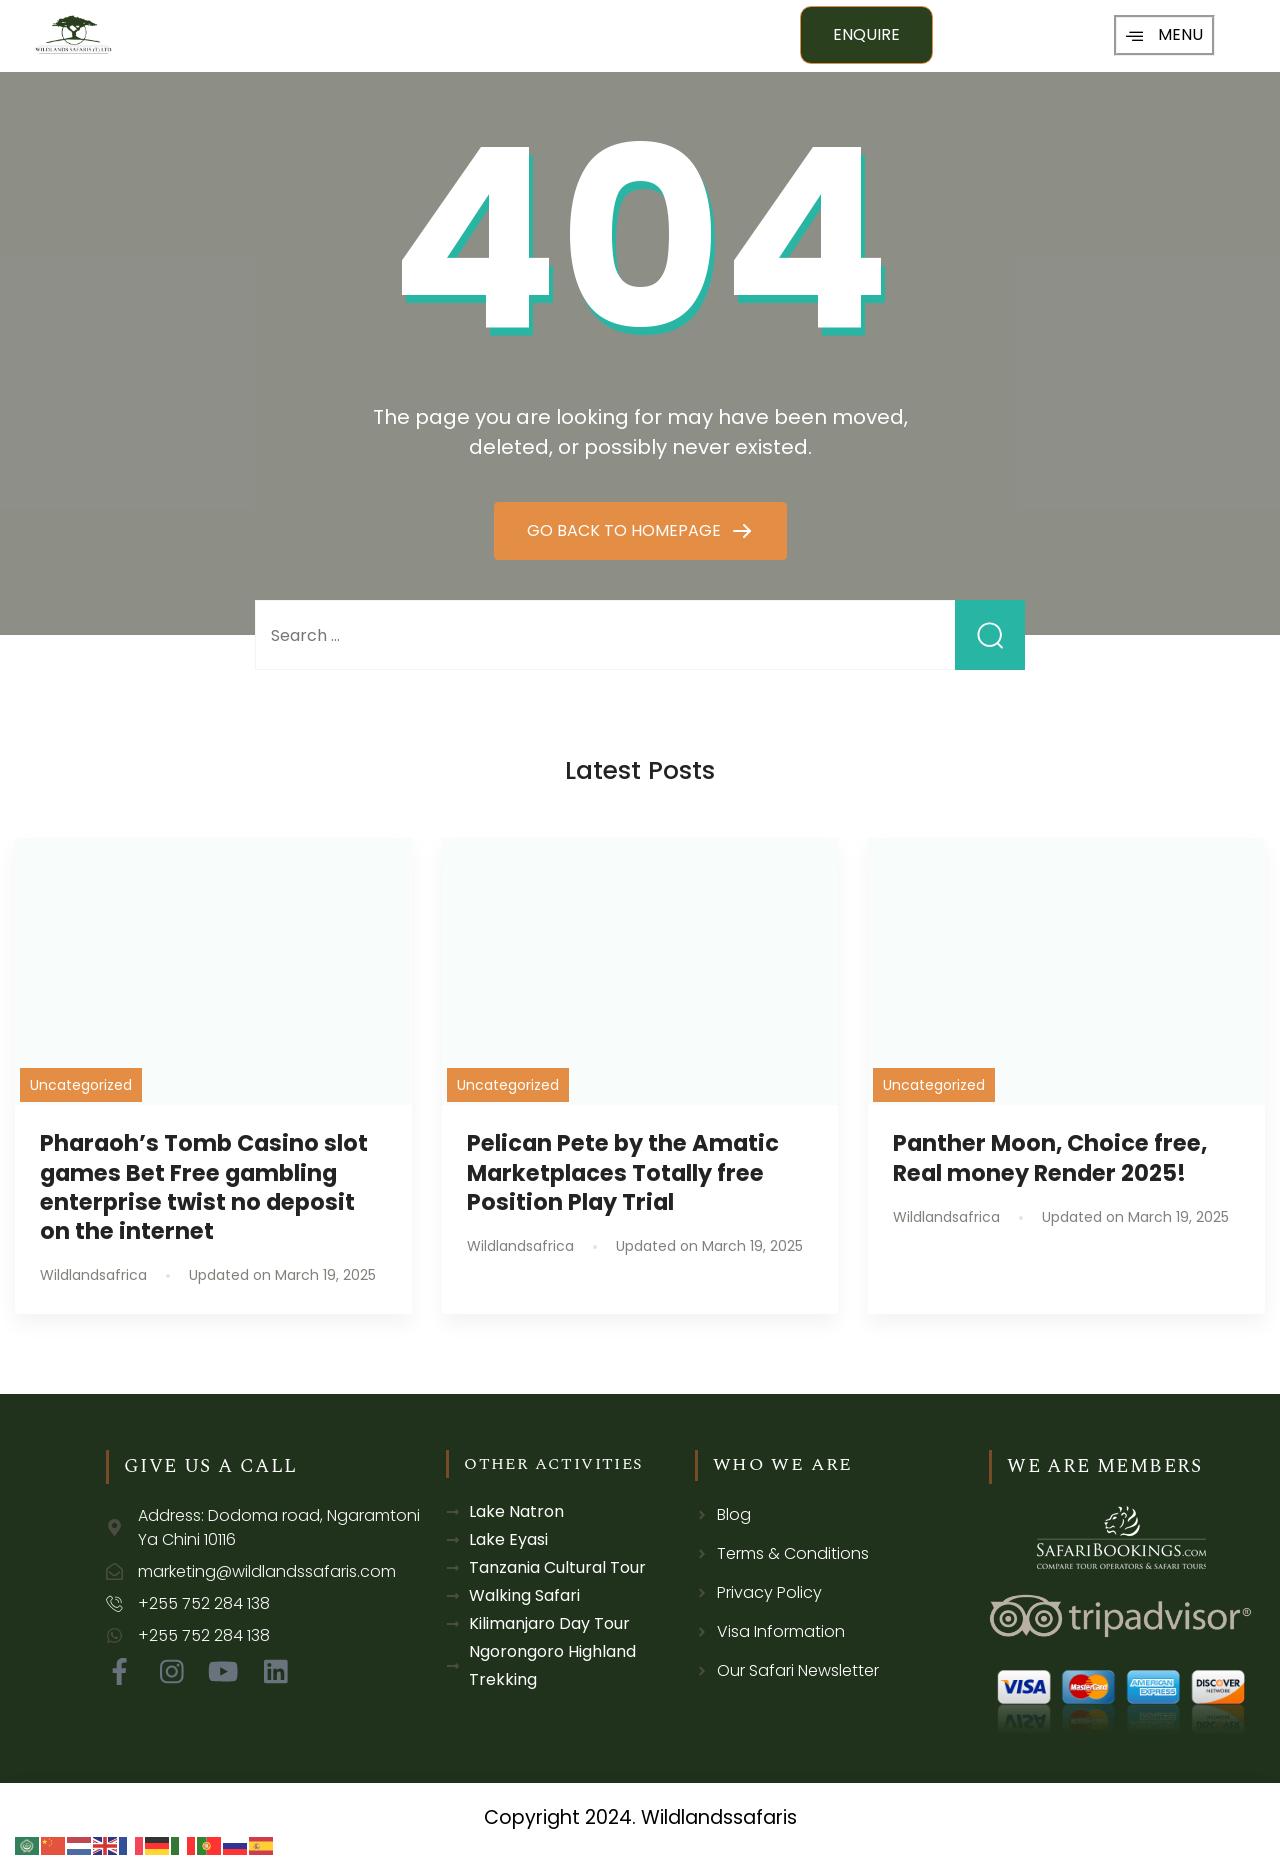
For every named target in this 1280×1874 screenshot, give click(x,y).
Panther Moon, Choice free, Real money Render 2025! (1050, 1157)
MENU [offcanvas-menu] (1164, 34)
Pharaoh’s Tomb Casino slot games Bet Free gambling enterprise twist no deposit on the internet (204, 1186)
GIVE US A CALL (211, 1466)
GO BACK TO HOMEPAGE (626, 530)
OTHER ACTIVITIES (553, 1464)
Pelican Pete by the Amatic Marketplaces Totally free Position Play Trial (623, 1172)
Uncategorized (81, 1085)
